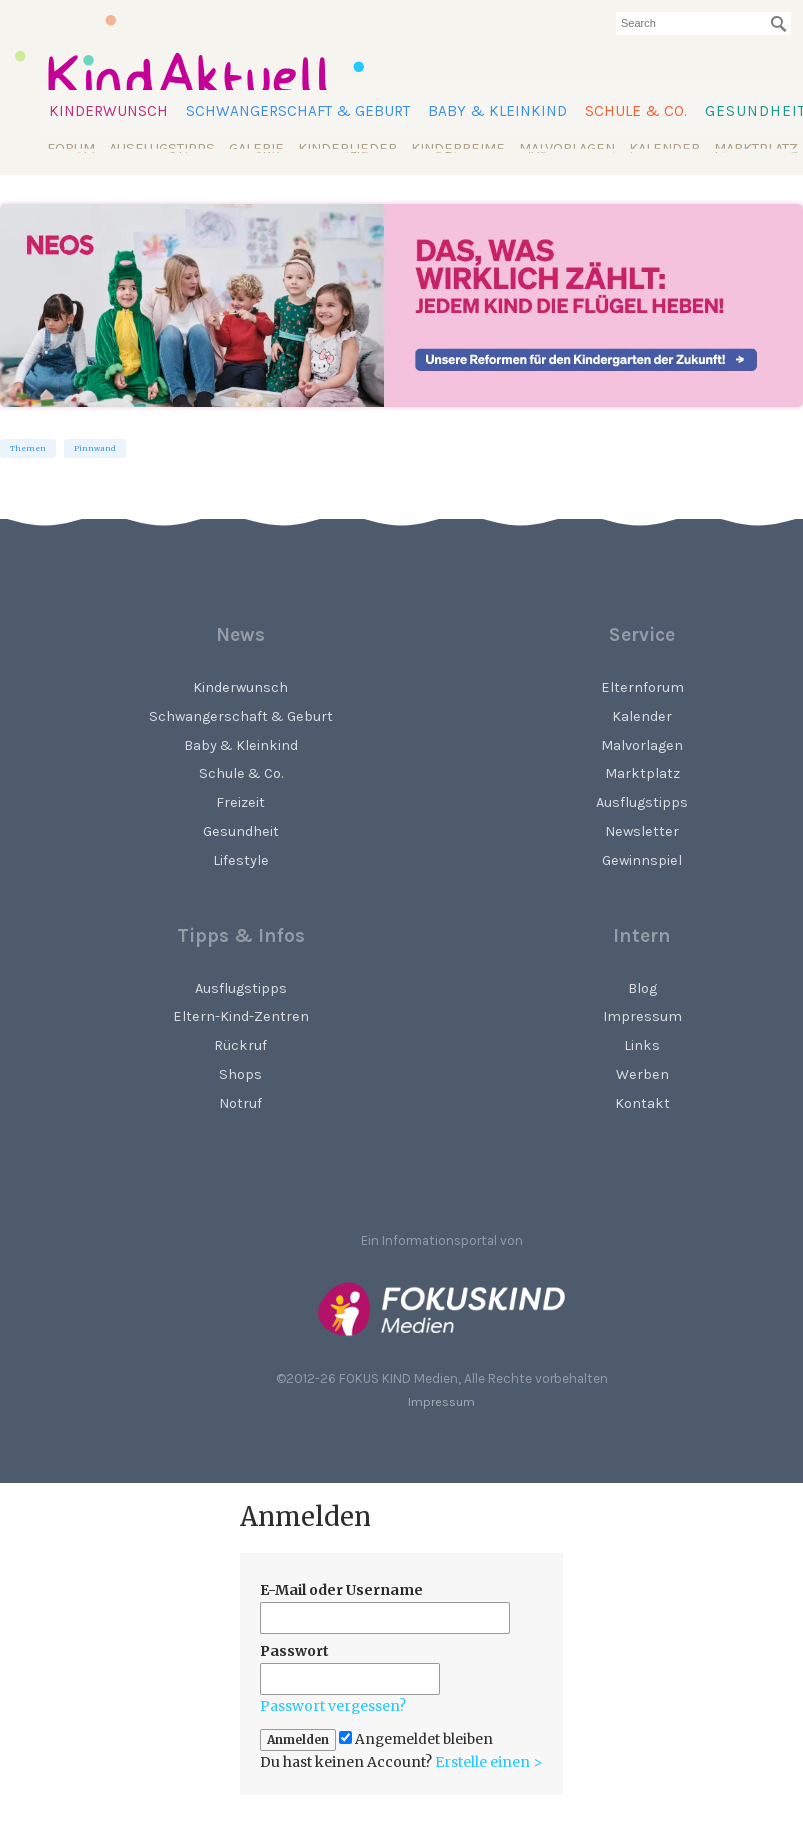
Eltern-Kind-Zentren (241, 1016)
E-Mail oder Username (341, 1590)
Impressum (441, 1401)
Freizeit (240, 802)
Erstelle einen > (489, 1762)
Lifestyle (241, 860)
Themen (28, 448)
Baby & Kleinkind (497, 111)
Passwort (294, 1651)
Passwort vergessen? (333, 1706)
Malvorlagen (567, 148)
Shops (240, 1074)
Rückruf (240, 1045)
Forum (71, 148)
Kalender (664, 148)
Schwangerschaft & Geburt (298, 111)
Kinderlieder (347, 148)
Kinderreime (458, 148)
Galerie (256, 148)
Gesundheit (241, 831)
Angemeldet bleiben (416, 1739)
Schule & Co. (636, 111)
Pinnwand (95, 448)
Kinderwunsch (108, 111)
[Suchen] (779, 24)
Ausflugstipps (162, 148)
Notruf (240, 1103)
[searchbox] (703, 23)
